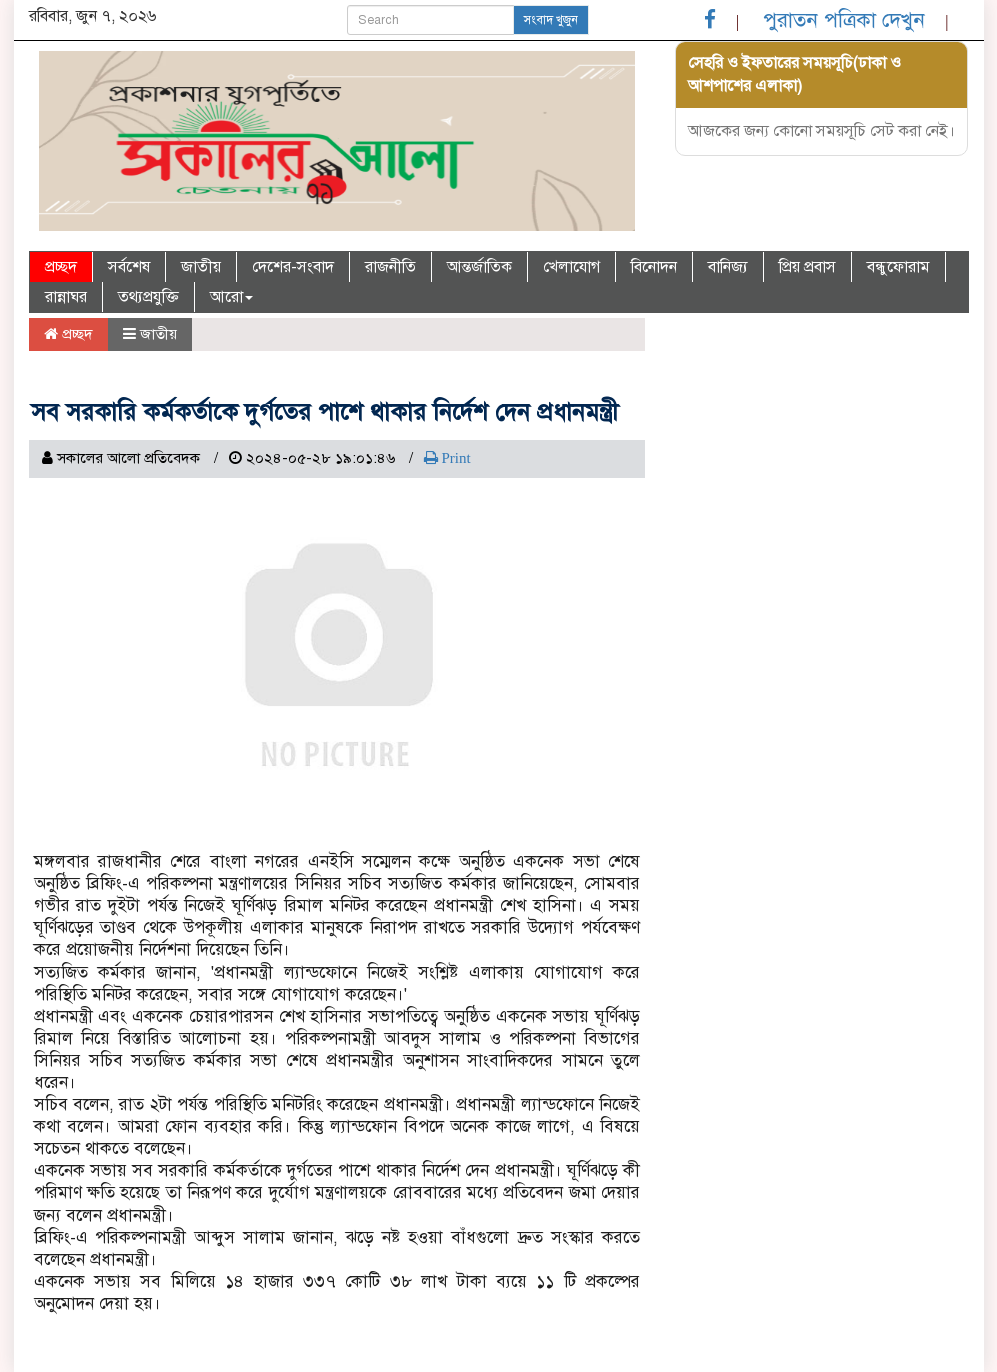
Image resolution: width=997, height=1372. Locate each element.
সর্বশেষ (129, 267)
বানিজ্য (728, 267)
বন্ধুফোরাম (898, 267)
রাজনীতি (390, 267)
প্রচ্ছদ (61, 267)
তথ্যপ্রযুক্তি (148, 297)
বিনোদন (654, 267)
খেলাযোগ (571, 267)
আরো (231, 297)
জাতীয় (201, 267)
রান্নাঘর (66, 297)
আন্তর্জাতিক (479, 267)
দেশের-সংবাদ (293, 267)
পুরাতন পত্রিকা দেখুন (844, 20)
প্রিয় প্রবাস (807, 267)
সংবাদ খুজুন (551, 20)
